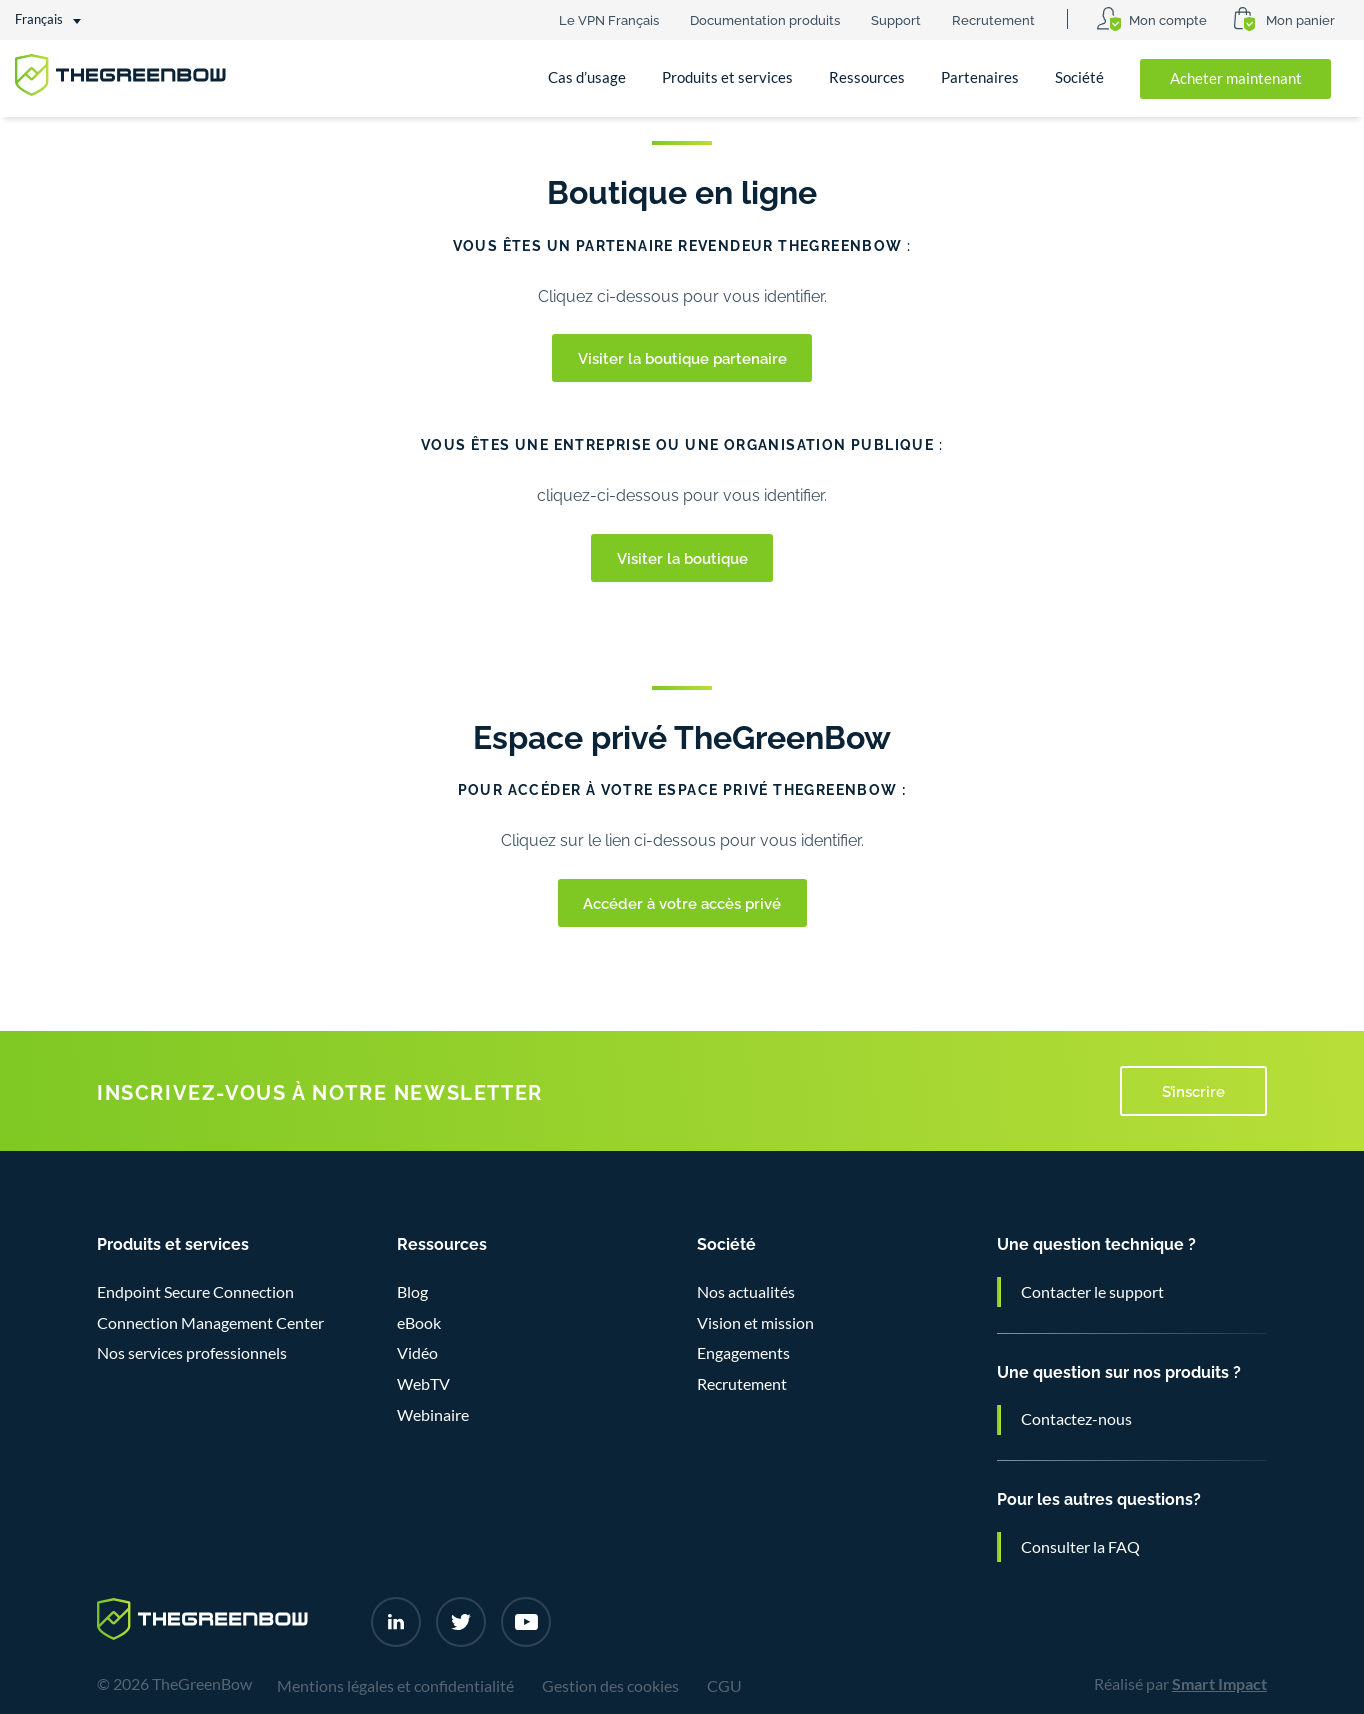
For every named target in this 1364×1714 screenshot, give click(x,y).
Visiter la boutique (682, 557)
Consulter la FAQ (1080, 1547)
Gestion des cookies (610, 1686)
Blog (412, 1292)
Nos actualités (746, 1292)
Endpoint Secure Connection (195, 1292)
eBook (419, 1323)
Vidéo (417, 1353)
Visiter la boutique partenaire (682, 357)
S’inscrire (1193, 1090)
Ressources (867, 77)
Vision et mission (755, 1323)
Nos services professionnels (192, 1353)
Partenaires (980, 77)
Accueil (57, 148)
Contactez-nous (1076, 1419)
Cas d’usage (587, 77)
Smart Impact (1219, 1684)
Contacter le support (1092, 1292)
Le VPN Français (609, 19)
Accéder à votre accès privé (682, 902)
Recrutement (993, 19)
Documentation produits (765, 19)
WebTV (423, 1384)
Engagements (743, 1353)
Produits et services (727, 77)
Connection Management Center (210, 1323)
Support (896, 19)
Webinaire (433, 1415)
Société (1079, 77)
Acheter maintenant (1236, 78)
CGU (724, 1686)
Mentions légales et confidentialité (395, 1686)
